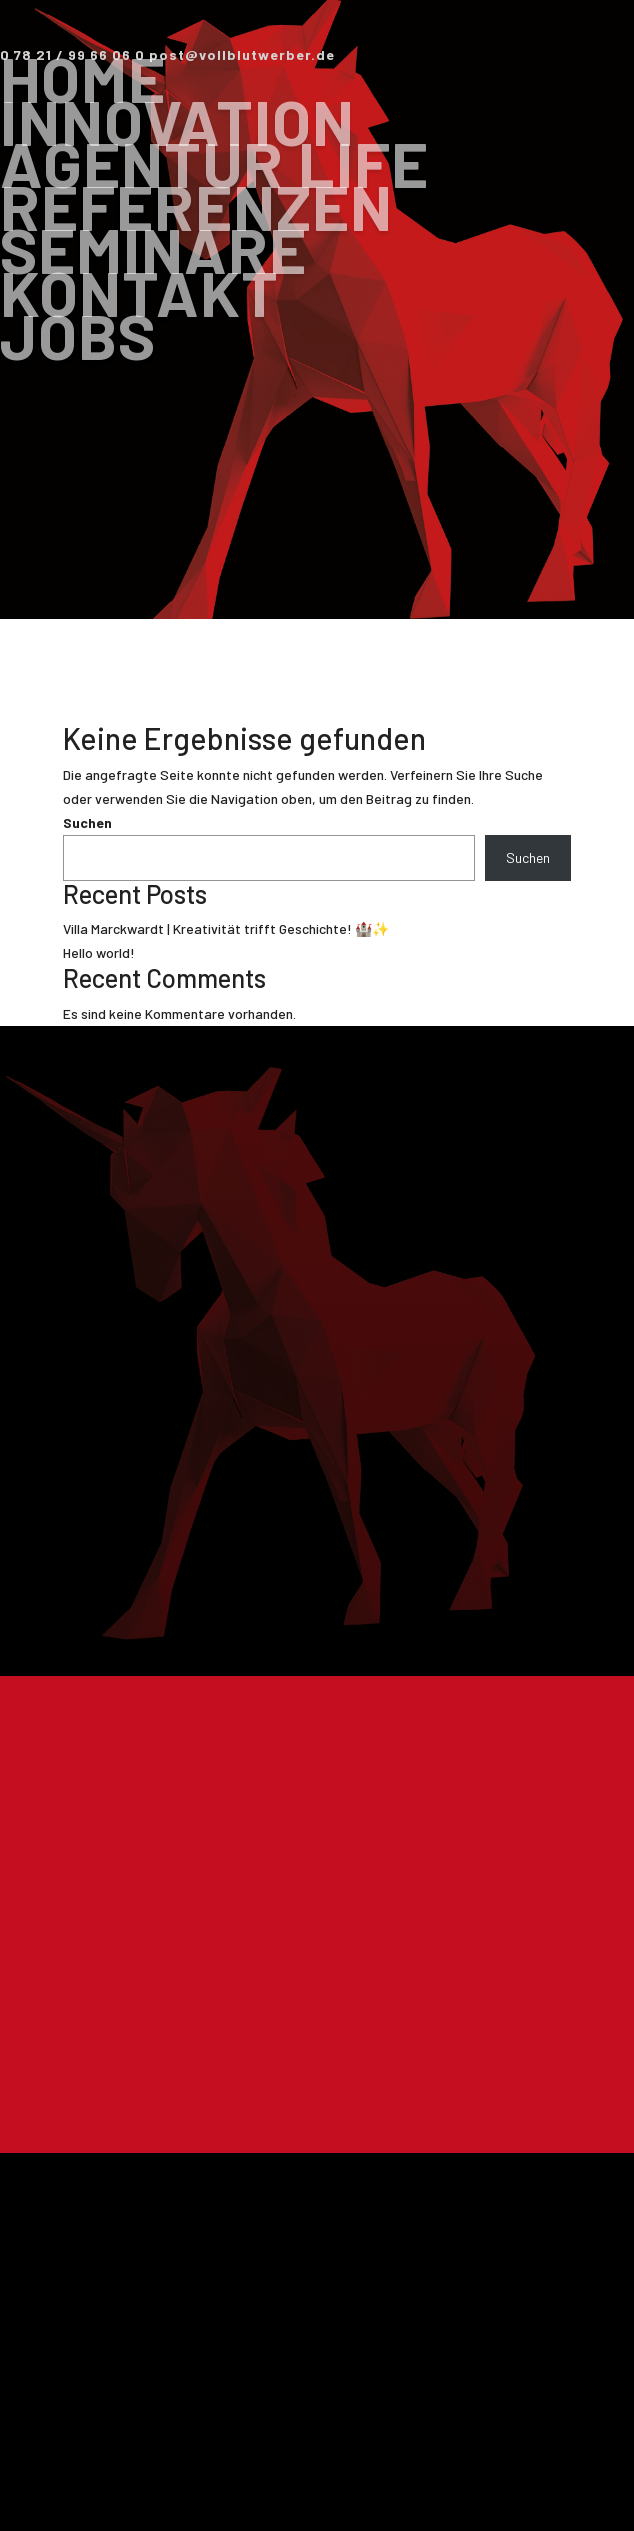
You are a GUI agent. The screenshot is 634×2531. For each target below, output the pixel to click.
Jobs (78, 335)
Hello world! (99, 952)
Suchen (87, 822)
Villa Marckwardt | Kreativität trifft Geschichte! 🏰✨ (226, 928)
